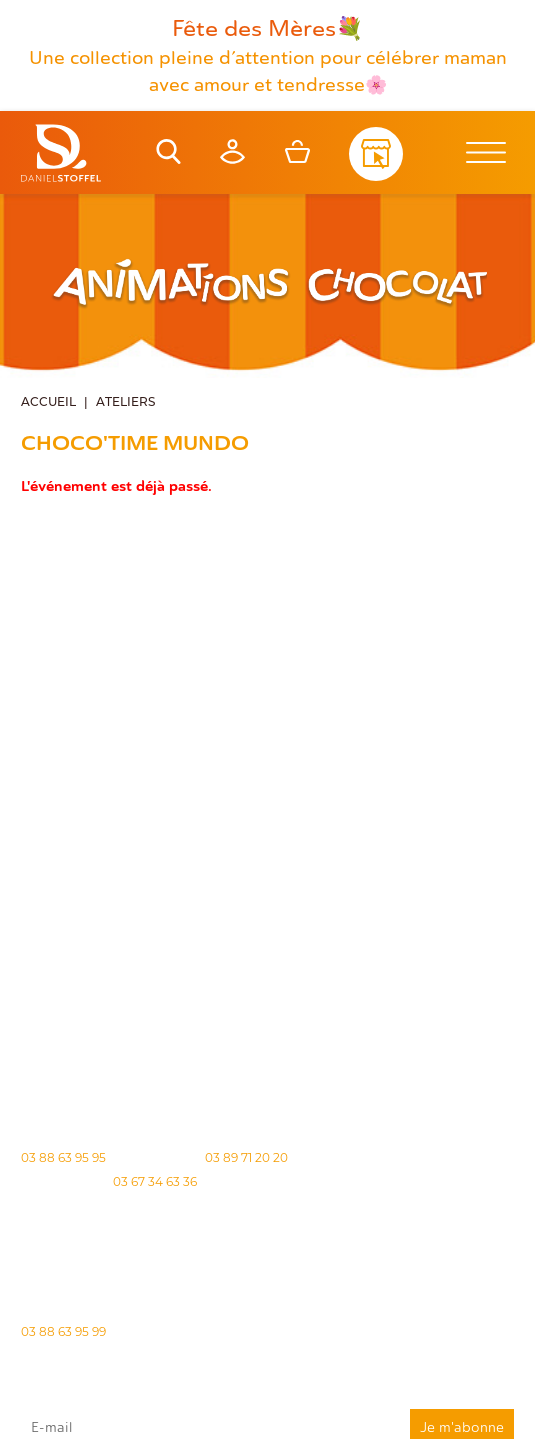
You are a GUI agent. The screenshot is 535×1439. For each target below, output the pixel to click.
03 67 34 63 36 (155, 1181)
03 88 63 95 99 (63, 1331)
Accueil (48, 403)
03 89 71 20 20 (246, 1157)
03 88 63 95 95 (63, 1157)
